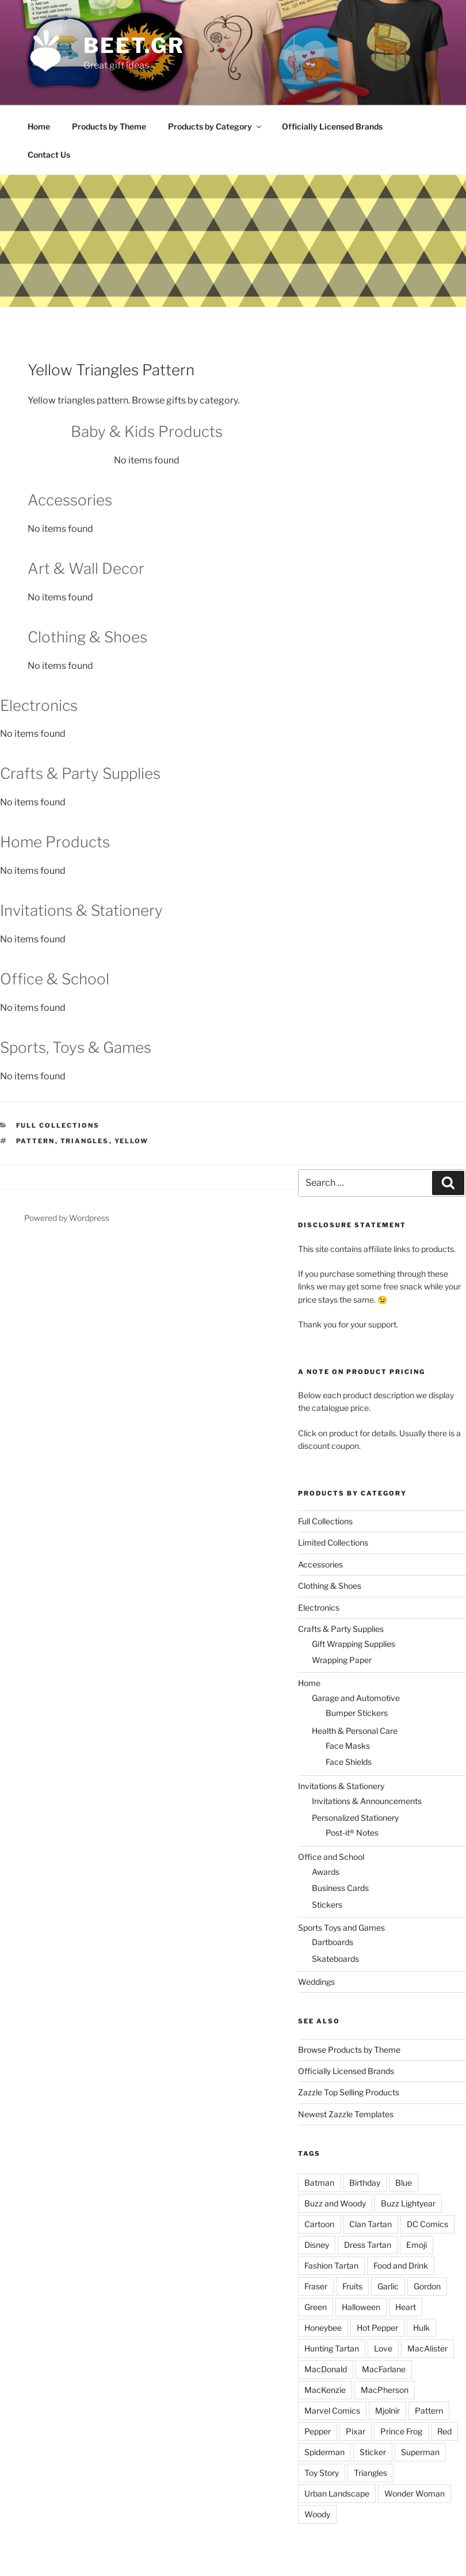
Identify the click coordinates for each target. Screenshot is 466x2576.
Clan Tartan (370, 2224)
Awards (325, 1872)
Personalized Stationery (355, 1817)
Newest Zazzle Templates (346, 2114)
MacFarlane (384, 2369)
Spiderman (324, 2452)
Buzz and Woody (335, 2203)
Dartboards (332, 1942)
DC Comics (427, 2224)
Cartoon (319, 2224)
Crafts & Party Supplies (341, 1629)
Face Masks (348, 1746)
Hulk (421, 2328)
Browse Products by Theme (349, 2049)
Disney (316, 2245)
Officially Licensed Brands (332, 126)
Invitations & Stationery (341, 1786)
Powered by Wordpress (66, 1218)
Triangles (84, 1141)
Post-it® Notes (352, 1832)
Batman (319, 2182)
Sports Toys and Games (341, 1927)
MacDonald (325, 2369)
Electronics (318, 1607)
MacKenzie (325, 2390)
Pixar (355, 2431)
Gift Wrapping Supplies (353, 1644)
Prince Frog (401, 2431)
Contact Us (49, 154)
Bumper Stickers (357, 1713)
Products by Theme (109, 126)
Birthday (364, 2182)
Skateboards (335, 1959)
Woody (317, 2514)
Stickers (327, 1904)
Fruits (352, 2286)
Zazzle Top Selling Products (348, 2092)
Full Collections (58, 1125)
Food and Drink (400, 2265)
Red (444, 2431)
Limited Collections (333, 1542)
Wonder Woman (414, 2493)
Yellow (131, 1141)
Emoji (416, 2245)
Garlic (388, 2286)
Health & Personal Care (355, 1731)
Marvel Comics (332, 2410)
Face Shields (349, 1762)
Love (383, 2348)
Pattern (35, 1141)
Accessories (320, 1564)
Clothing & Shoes (329, 1586)
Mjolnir (387, 2410)
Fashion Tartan (331, 2265)
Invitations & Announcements (367, 1801)
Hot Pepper (377, 2328)
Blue (403, 2182)
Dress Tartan (367, 2245)
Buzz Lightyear (408, 2203)
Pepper (317, 2431)
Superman (420, 2452)
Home (39, 126)
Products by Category (215, 126)
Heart (405, 2307)
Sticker (373, 2452)
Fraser (315, 2286)
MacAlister (427, 2348)
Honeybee (323, 2328)
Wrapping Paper (342, 1660)
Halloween (361, 2307)
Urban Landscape (336, 2493)
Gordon (427, 2286)
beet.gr (133, 45)
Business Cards (340, 1888)
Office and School (331, 1857)
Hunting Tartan (331, 2348)
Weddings (316, 1982)
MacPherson (384, 2390)
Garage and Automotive (356, 1698)
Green (315, 2307)
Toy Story (321, 2473)
